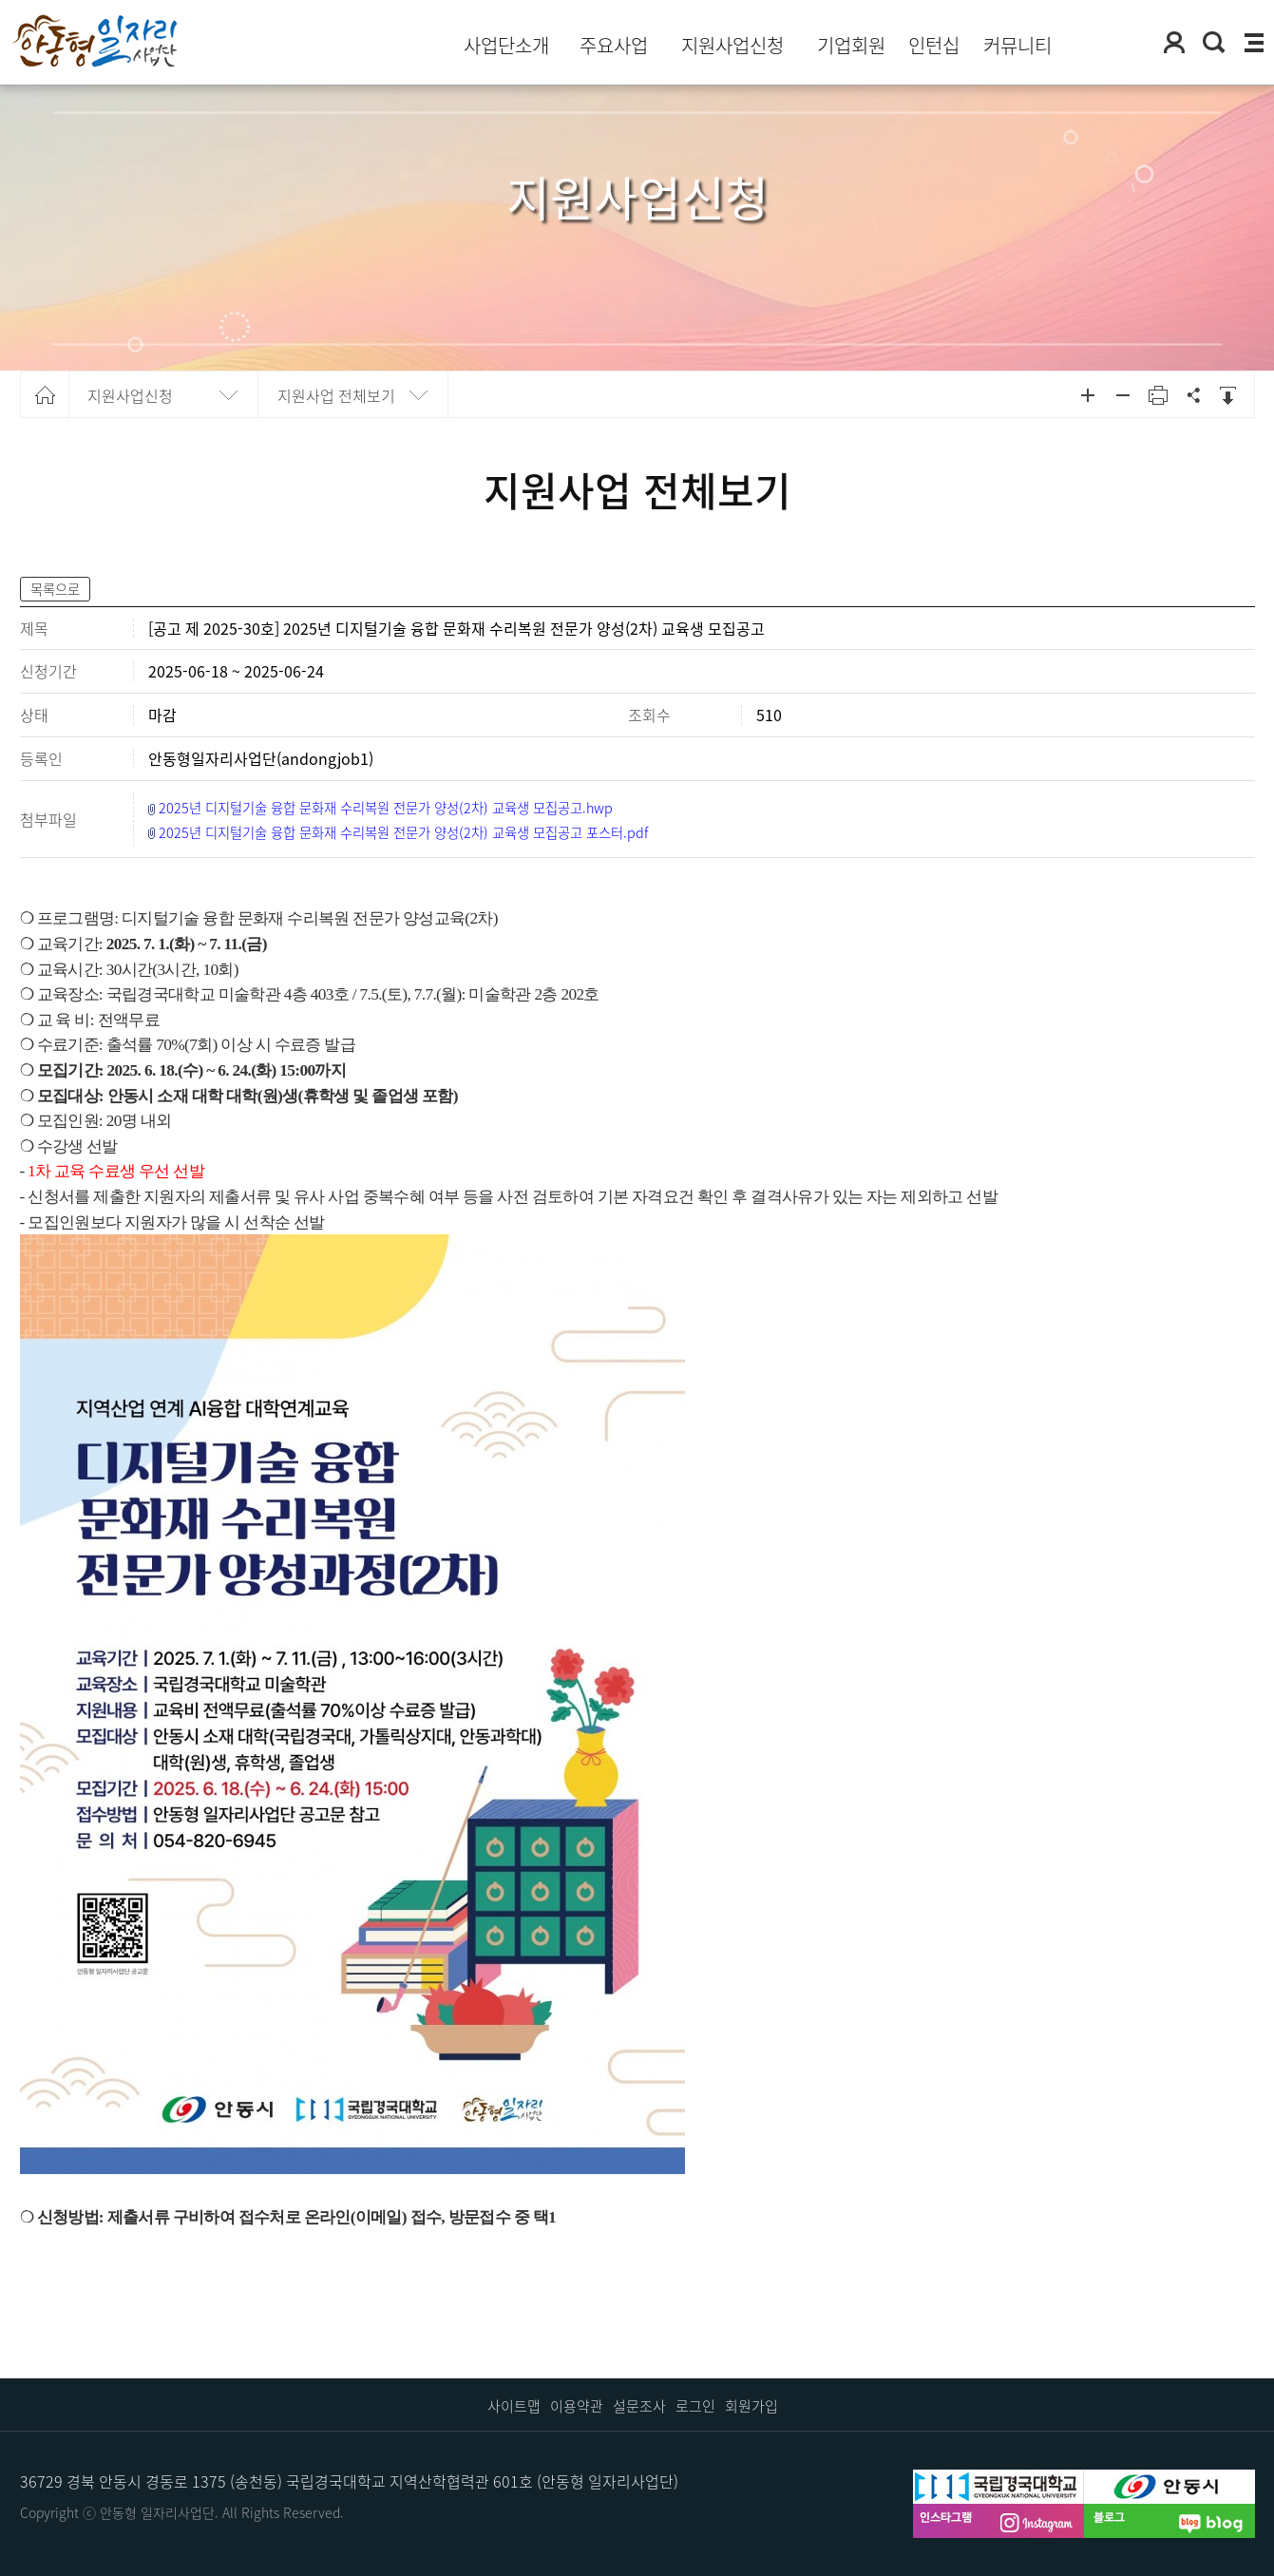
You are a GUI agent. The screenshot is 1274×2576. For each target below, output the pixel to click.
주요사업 (614, 45)
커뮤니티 (1017, 45)
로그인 (695, 2405)
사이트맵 (514, 2405)
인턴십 (934, 45)
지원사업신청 (732, 45)
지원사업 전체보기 (336, 395)
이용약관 (576, 2405)
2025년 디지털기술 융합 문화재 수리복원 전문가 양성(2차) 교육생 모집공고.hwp (386, 807)
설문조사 (639, 2405)
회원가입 (751, 2405)
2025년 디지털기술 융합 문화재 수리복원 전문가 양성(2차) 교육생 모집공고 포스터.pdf (403, 832)
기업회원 (851, 45)
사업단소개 (506, 45)
